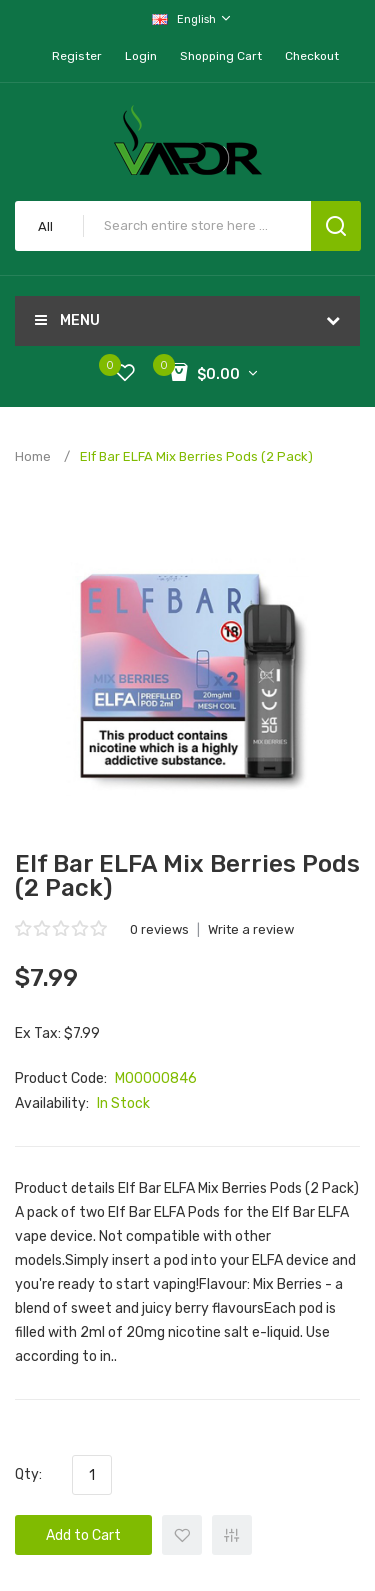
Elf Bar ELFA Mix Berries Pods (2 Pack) (196, 456)
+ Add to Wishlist (182, 1535)
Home (33, 456)
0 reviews (159, 929)
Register (77, 56)
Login (141, 56)
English (192, 18)
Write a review (251, 929)
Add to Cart (83, 1535)
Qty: (28, 1474)
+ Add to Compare (232, 1535)
